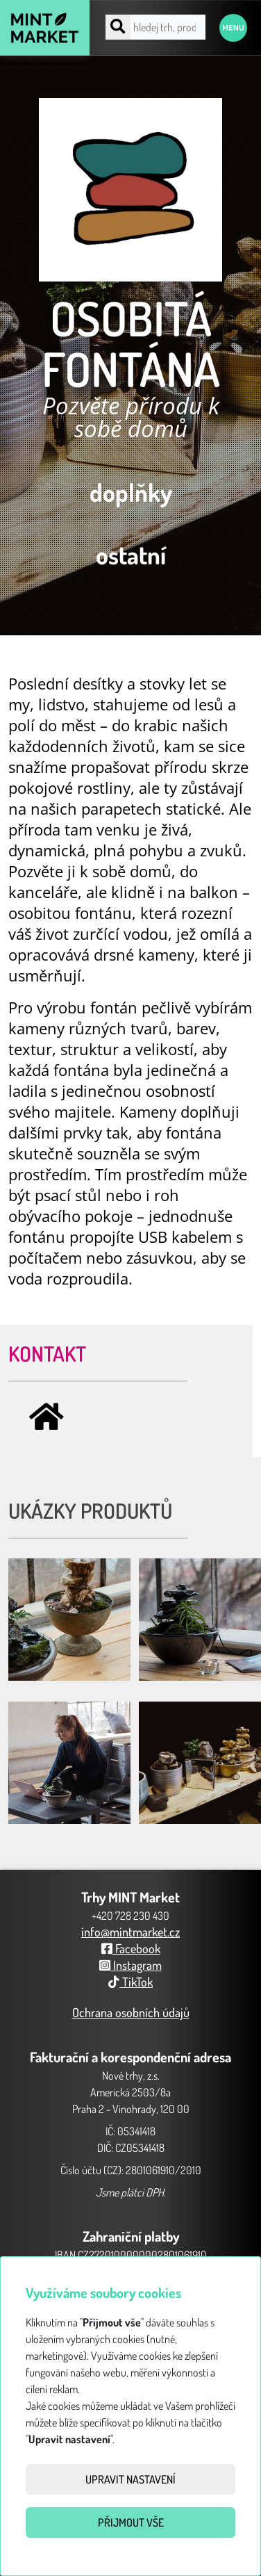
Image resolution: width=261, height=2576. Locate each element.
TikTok (130, 1981)
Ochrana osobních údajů (131, 2012)
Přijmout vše (131, 2522)
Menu (233, 28)
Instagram (130, 1965)
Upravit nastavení (130, 2479)
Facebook (130, 1948)
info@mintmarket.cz (130, 1931)
